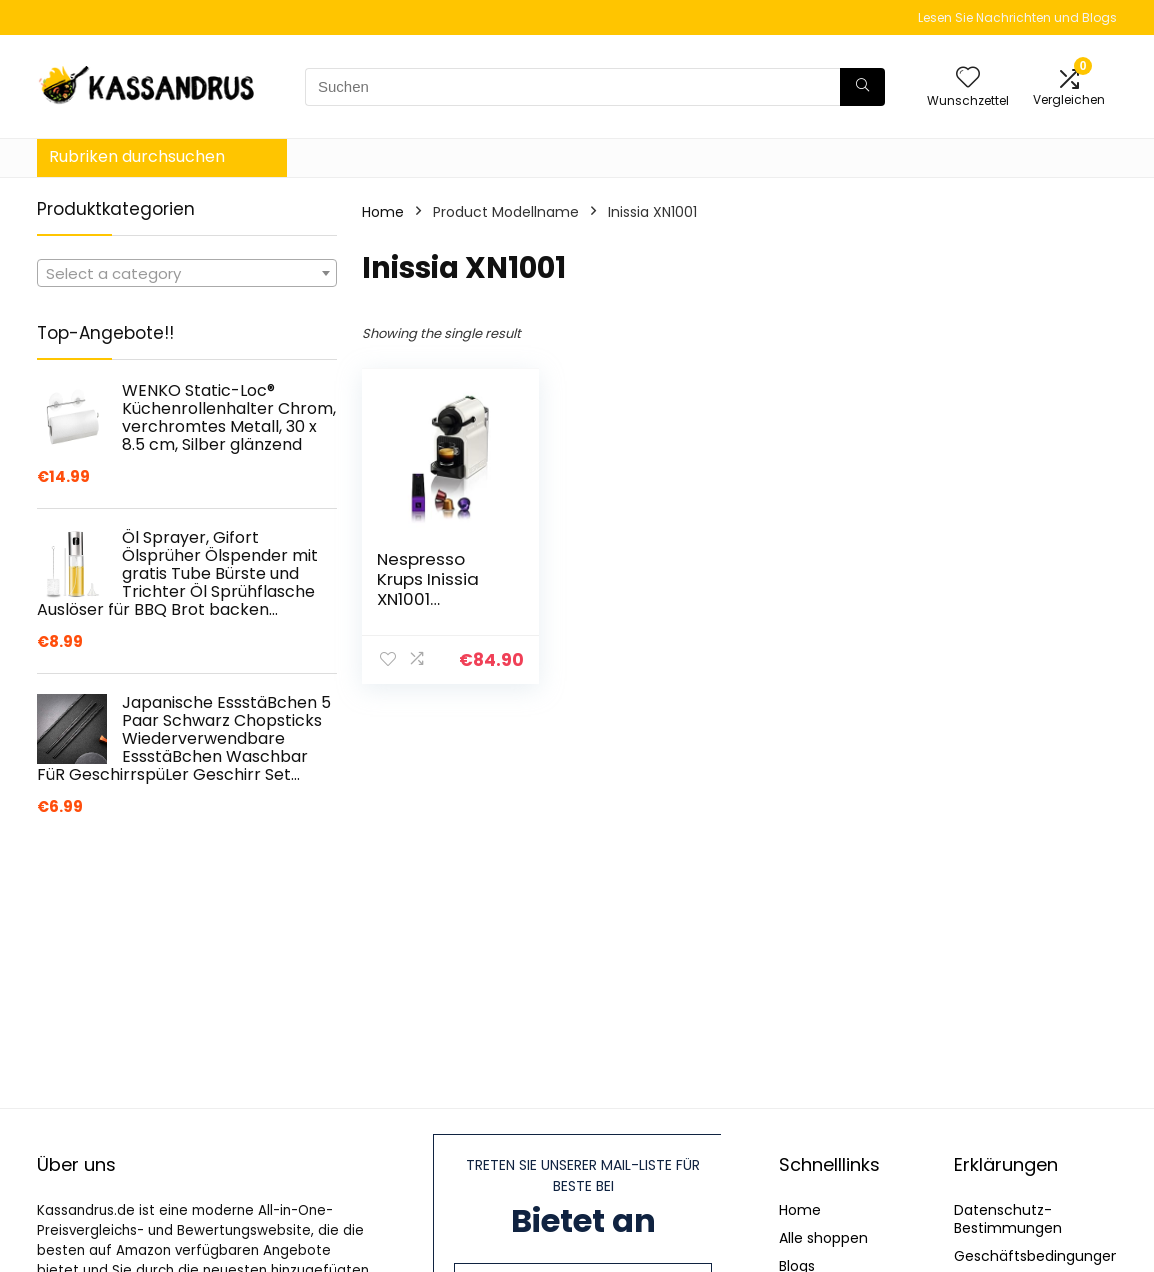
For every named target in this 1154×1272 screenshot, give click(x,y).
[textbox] (187, 274)
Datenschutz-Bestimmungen (1008, 1219)
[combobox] (187, 273)
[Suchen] (862, 87)
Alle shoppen (823, 1238)
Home (383, 212)
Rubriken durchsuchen (137, 156)
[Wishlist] (968, 78)
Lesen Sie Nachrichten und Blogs (1017, 17)
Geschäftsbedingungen (1037, 1256)
